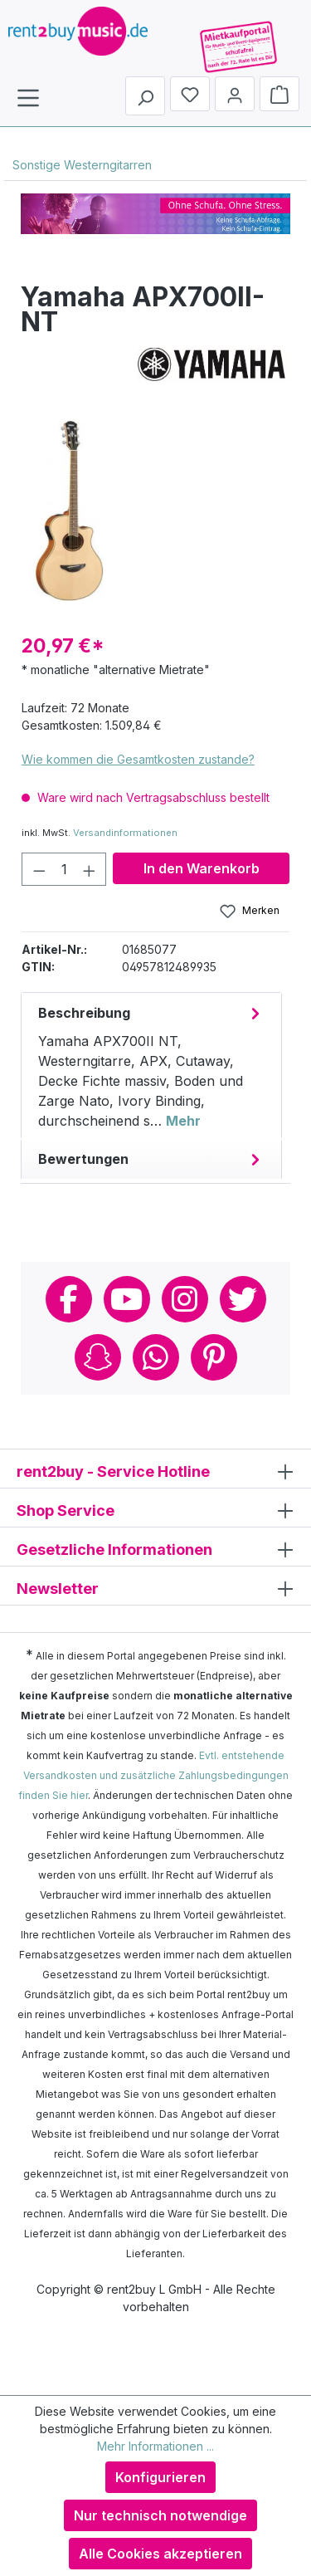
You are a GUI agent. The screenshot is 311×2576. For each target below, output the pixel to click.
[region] (155, 507)
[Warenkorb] (279, 93)
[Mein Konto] (235, 93)
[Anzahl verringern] (39, 869)
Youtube (127, 1299)
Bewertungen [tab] (151, 1159)
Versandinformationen (125, 832)
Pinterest (214, 1357)
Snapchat (98, 1357)
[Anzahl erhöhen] (89, 869)
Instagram (185, 1299)
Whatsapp (156, 1357)
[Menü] (28, 97)
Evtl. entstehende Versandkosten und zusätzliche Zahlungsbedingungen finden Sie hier (153, 1775)
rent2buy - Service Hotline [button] (155, 1471)
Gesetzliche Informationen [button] (155, 1549)
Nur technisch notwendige (160, 2515)
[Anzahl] (64, 869)
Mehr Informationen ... (155, 2446)
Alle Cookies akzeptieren (160, 2553)
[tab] (151, 1066)
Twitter (243, 1299)
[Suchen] (145, 95)
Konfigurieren (160, 2477)
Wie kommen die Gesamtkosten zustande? (138, 759)
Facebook (69, 1299)
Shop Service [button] (155, 1510)
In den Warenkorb (201, 868)
